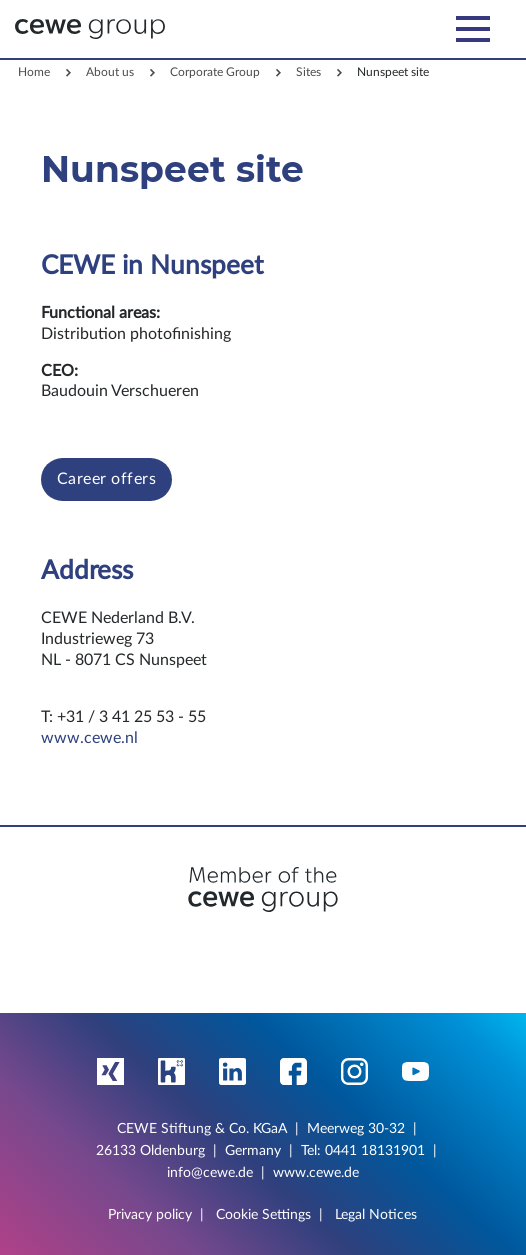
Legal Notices (376, 1215)
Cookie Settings (263, 1215)
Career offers (107, 479)
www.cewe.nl (89, 738)
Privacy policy (150, 1215)
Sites (308, 72)
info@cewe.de (210, 1173)
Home (34, 72)
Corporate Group (215, 72)
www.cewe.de (316, 1173)
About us (110, 72)
